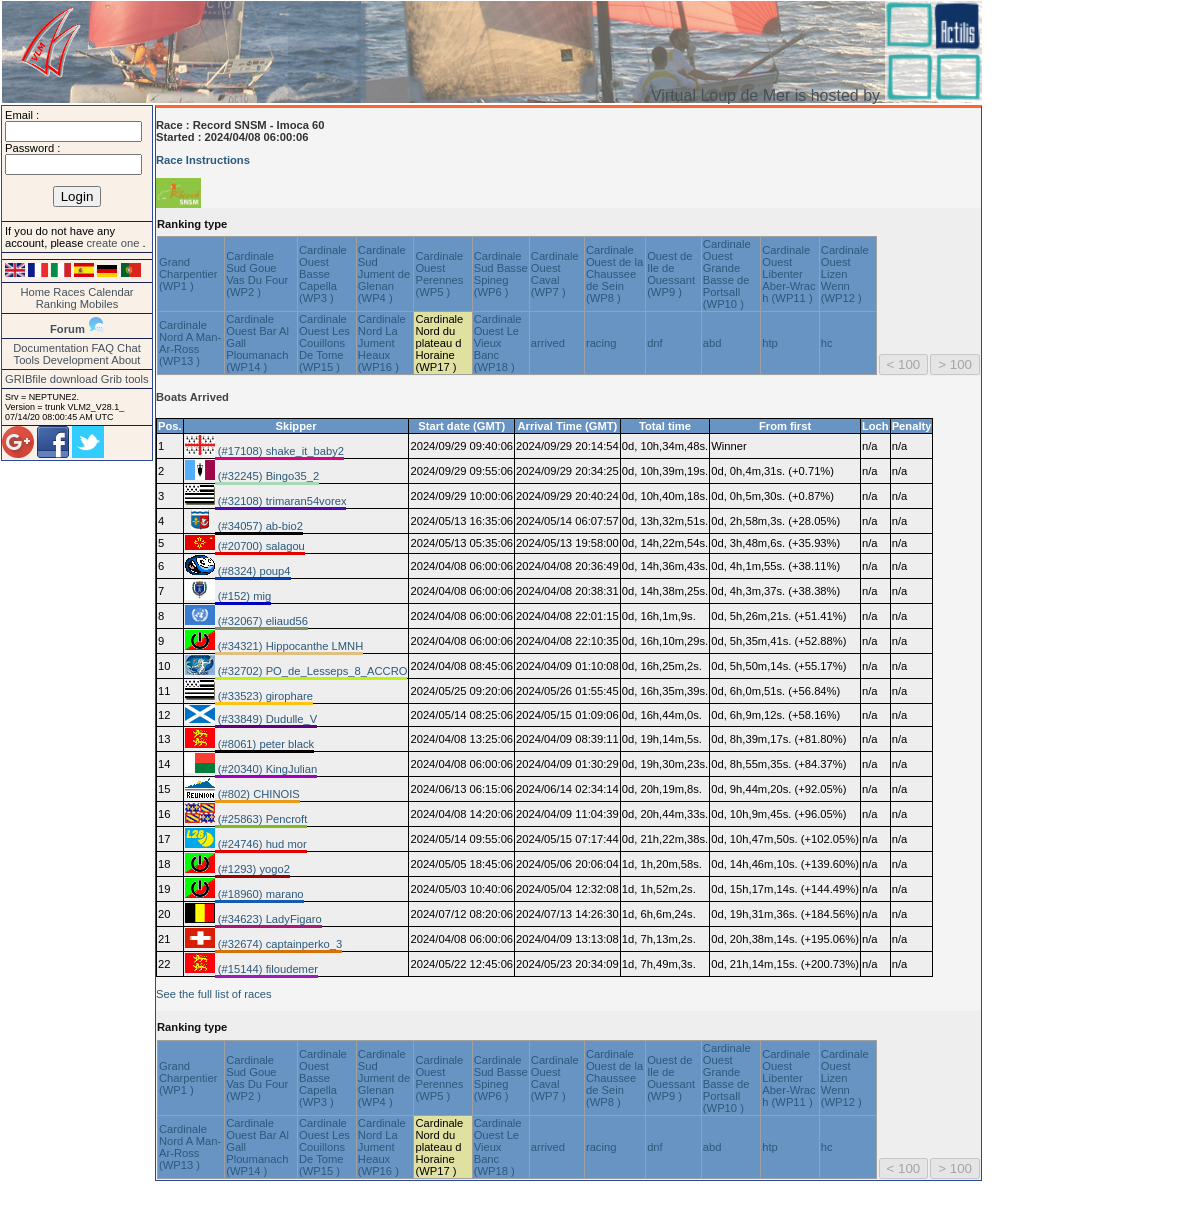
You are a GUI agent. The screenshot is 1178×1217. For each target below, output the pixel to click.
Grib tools (125, 379)
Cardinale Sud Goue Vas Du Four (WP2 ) (257, 274)
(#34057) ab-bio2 (259, 526)
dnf (655, 343)
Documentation (50, 348)
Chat (129, 348)
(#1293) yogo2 (252, 869)
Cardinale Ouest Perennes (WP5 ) (439, 274)
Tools (27, 360)
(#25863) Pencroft (261, 819)
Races (69, 292)
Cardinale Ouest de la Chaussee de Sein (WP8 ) (614, 274)
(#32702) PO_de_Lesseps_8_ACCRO (311, 671)
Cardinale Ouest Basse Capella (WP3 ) (323, 274)
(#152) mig (243, 596)
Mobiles (99, 304)
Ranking (56, 304)
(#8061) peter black (265, 744)
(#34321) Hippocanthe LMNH (289, 646)
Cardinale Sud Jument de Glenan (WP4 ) (384, 274)
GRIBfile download (51, 379)
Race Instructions (203, 160)
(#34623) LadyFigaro (268, 919)
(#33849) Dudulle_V (266, 719)
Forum (67, 329)
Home (35, 292)
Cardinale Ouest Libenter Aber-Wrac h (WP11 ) (788, 274)
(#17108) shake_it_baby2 (279, 451)
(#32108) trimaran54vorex (281, 501)
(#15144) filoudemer (266, 969)
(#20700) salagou (260, 546)
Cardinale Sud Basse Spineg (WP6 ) (501, 274)
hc (827, 343)
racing (601, 343)
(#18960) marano (259, 894)
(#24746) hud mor (261, 844)
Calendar (110, 292)
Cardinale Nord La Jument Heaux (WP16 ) (382, 343)
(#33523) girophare (264, 696)
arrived (548, 343)
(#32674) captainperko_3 (279, 944)
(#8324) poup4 (253, 571)
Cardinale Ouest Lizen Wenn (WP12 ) (845, 274)
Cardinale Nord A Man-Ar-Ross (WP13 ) (190, 343)
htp (770, 343)
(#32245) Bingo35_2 (267, 476)
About (125, 360)
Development (76, 360)
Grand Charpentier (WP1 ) (188, 274)
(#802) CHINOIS (257, 794)
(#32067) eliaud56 (261, 621)
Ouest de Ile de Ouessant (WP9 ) (671, 274)
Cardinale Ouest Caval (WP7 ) (555, 274)
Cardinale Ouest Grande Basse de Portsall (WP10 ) (727, 274)
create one (114, 243)
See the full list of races (214, 994)
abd (712, 343)
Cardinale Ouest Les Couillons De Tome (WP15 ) (324, 343)
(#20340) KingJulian (266, 769)
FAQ (103, 348)
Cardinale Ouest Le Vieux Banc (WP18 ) (498, 343)
